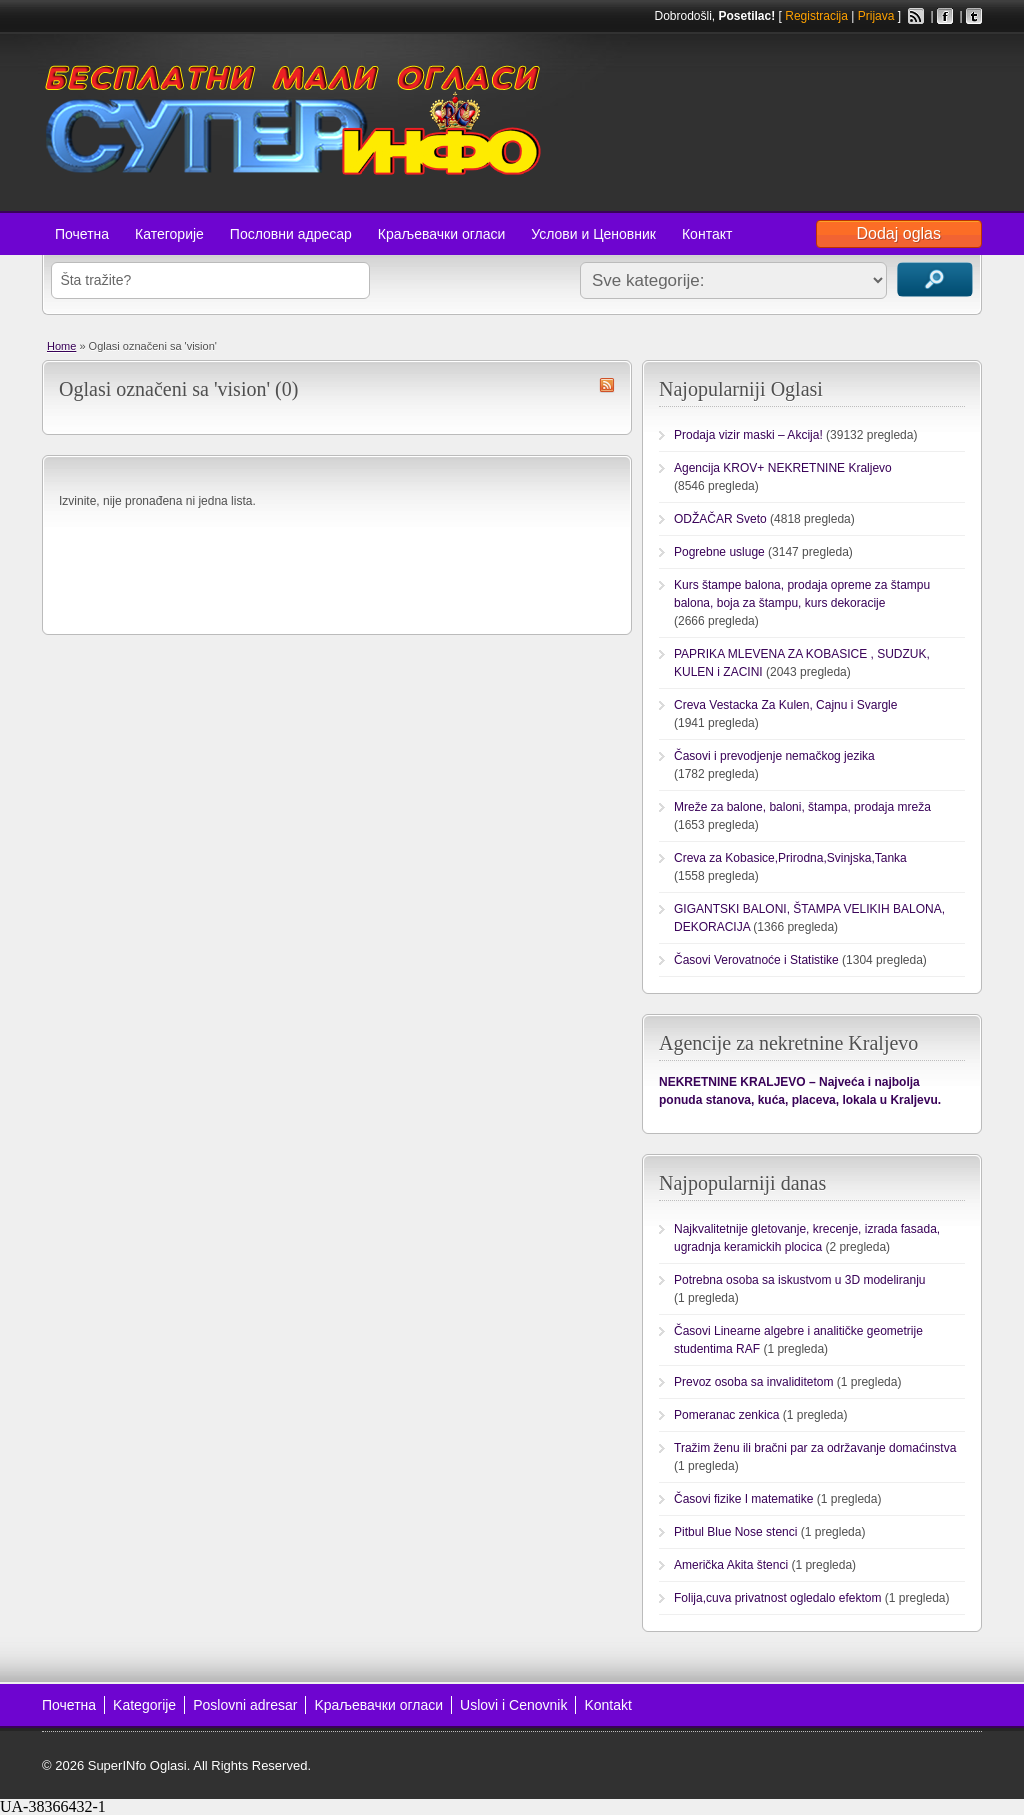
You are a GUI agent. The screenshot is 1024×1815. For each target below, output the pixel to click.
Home (61, 346)
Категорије (169, 234)
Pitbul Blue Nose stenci (735, 1532)
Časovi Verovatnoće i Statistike (756, 960)
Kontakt (607, 1705)
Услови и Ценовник (593, 234)
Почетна (82, 234)
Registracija (816, 16)
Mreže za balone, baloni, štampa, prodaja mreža (802, 807)
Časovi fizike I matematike (743, 1499)
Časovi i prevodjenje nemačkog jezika (774, 756)
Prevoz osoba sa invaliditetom (753, 1382)
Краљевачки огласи (441, 234)
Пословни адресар (291, 234)
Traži (935, 279)
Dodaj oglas (899, 233)
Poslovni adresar (245, 1705)
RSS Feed (916, 16)
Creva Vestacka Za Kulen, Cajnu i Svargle (785, 705)
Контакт (707, 234)
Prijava (876, 16)
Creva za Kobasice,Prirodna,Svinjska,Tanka (790, 858)
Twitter (974, 16)
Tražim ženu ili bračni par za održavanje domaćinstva (815, 1448)
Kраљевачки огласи (378, 1705)
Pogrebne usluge (719, 552)
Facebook (945, 16)
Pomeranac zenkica (726, 1415)
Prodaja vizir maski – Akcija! (748, 435)
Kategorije (144, 1705)
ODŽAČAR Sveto (720, 519)
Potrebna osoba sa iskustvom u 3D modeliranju (799, 1280)
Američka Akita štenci (731, 1565)
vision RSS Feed (607, 385)
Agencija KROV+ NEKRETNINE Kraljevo (783, 468)
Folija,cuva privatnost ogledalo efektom (777, 1598)
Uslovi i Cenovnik (513, 1705)
